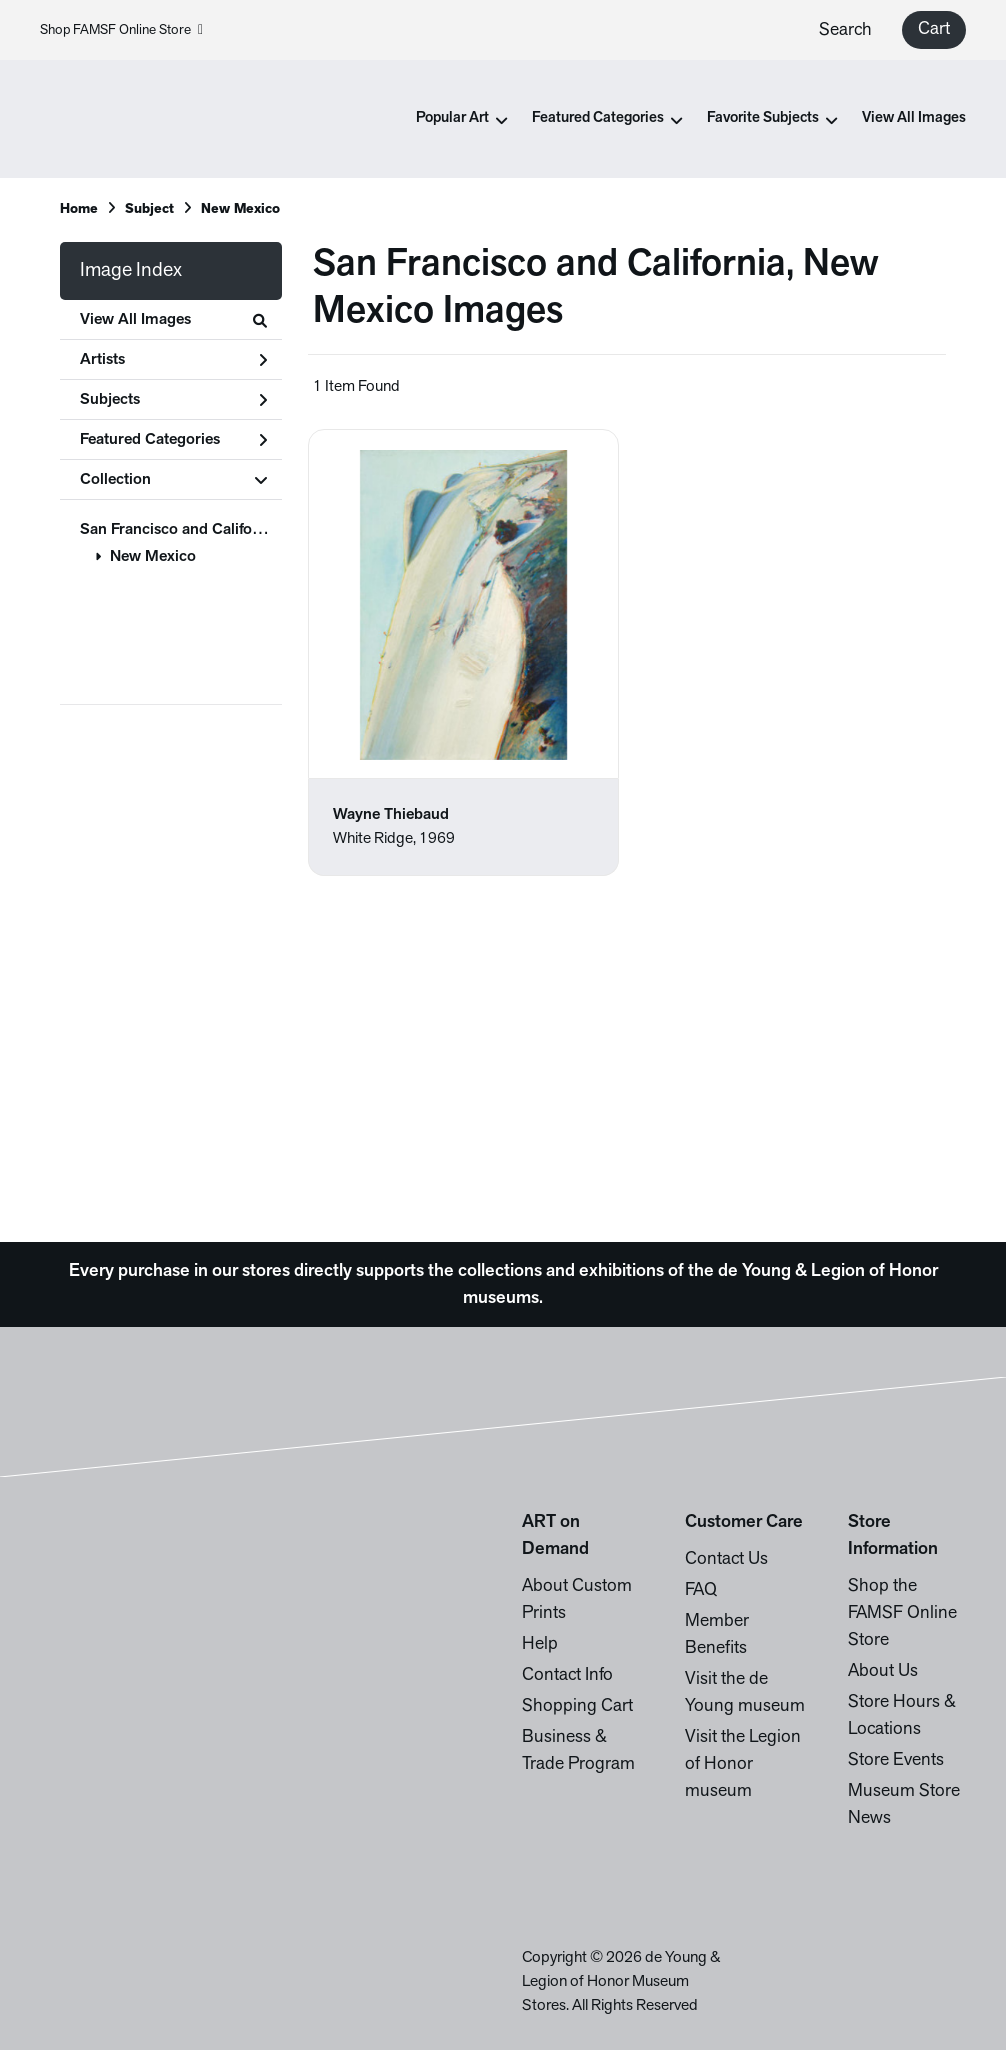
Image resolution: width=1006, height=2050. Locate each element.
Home (79, 209)
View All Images (914, 118)
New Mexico (153, 557)
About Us (883, 1671)
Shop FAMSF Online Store (121, 30)
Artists (173, 360)
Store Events (896, 1760)
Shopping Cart (577, 1706)
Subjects (173, 400)
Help (540, 1644)
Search (845, 30)
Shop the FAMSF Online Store (902, 1613)
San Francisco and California (179, 530)
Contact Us (726, 1559)
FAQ (701, 1590)
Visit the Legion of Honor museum (743, 1764)
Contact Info (567, 1675)
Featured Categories (173, 440)
